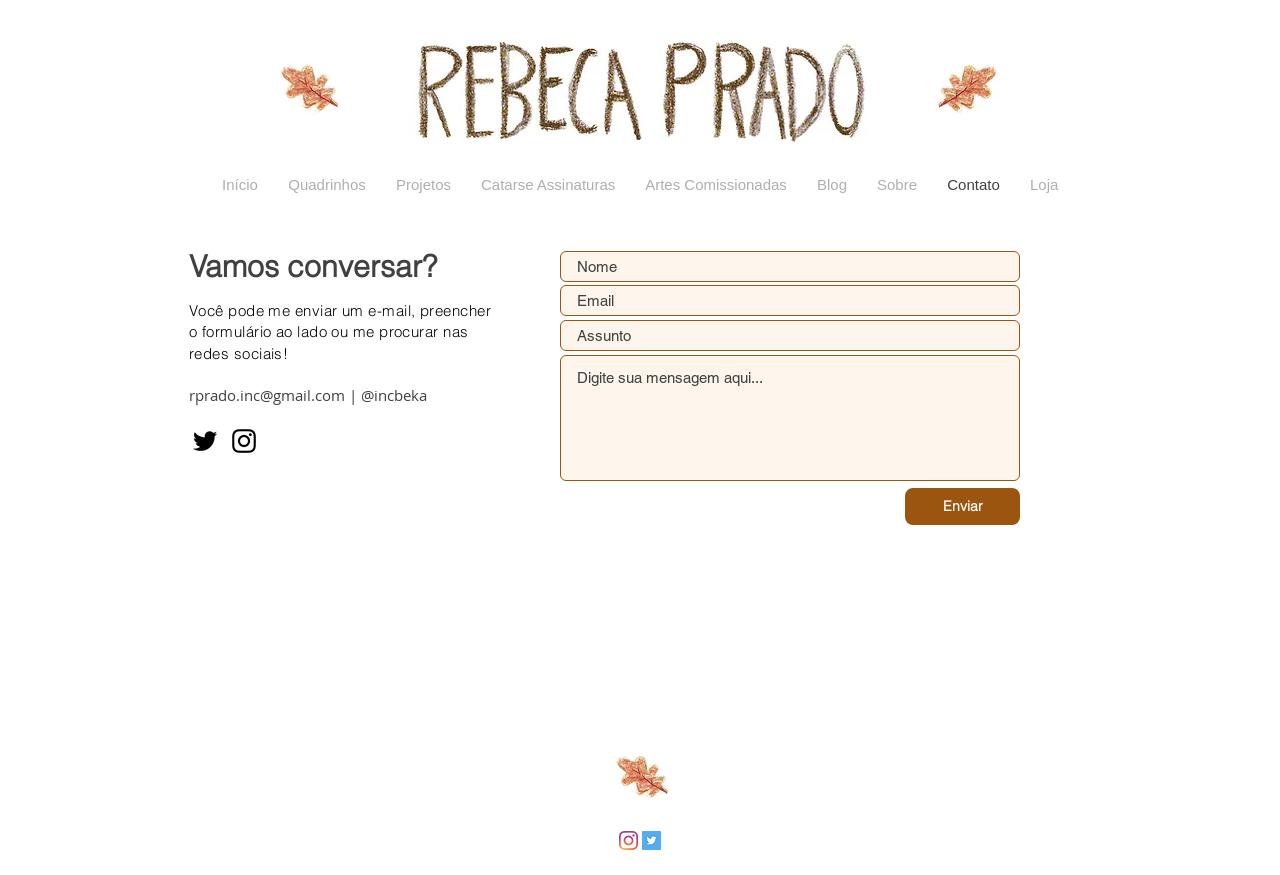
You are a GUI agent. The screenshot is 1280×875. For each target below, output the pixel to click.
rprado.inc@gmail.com (267, 395)
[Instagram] (244, 441)
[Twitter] (205, 441)
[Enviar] (962, 506)
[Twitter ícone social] (651, 840)
